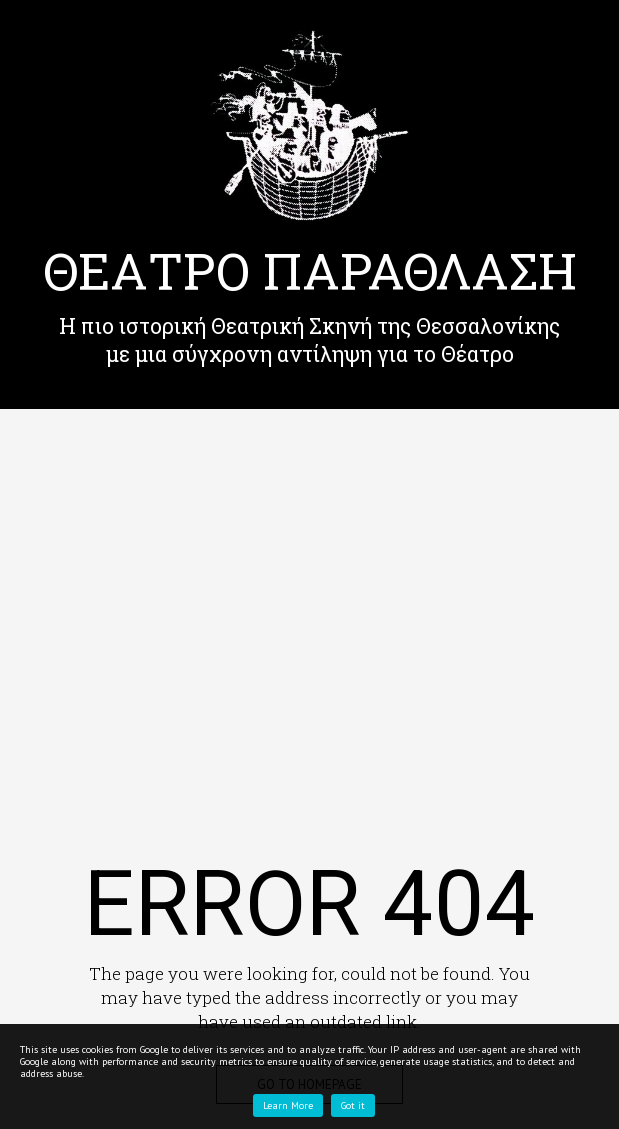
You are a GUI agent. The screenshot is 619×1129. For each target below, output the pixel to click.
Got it (353, 1105)
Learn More (288, 1105)
